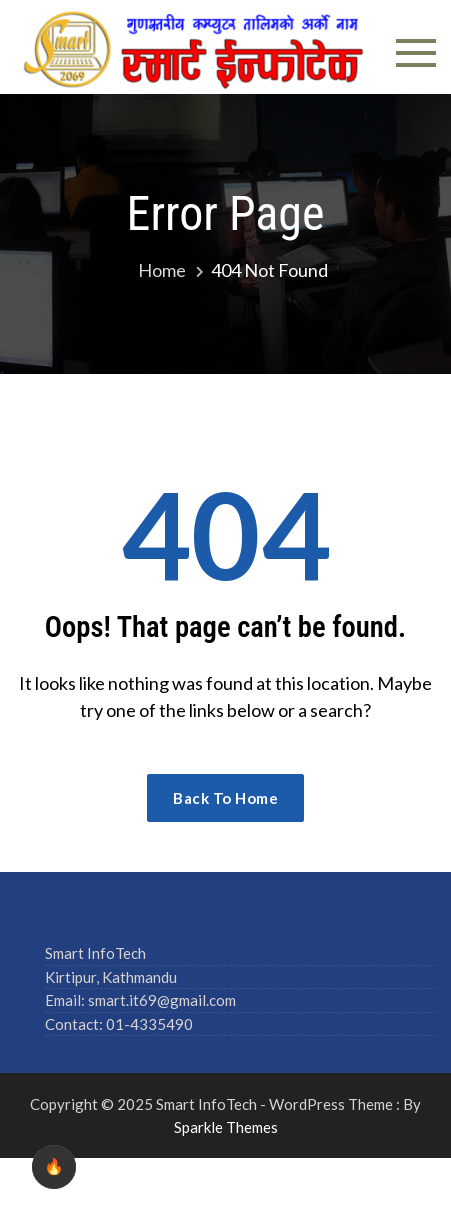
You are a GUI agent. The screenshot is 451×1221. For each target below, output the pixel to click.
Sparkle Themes (226, 1127)
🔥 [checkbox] (54, 1166)
